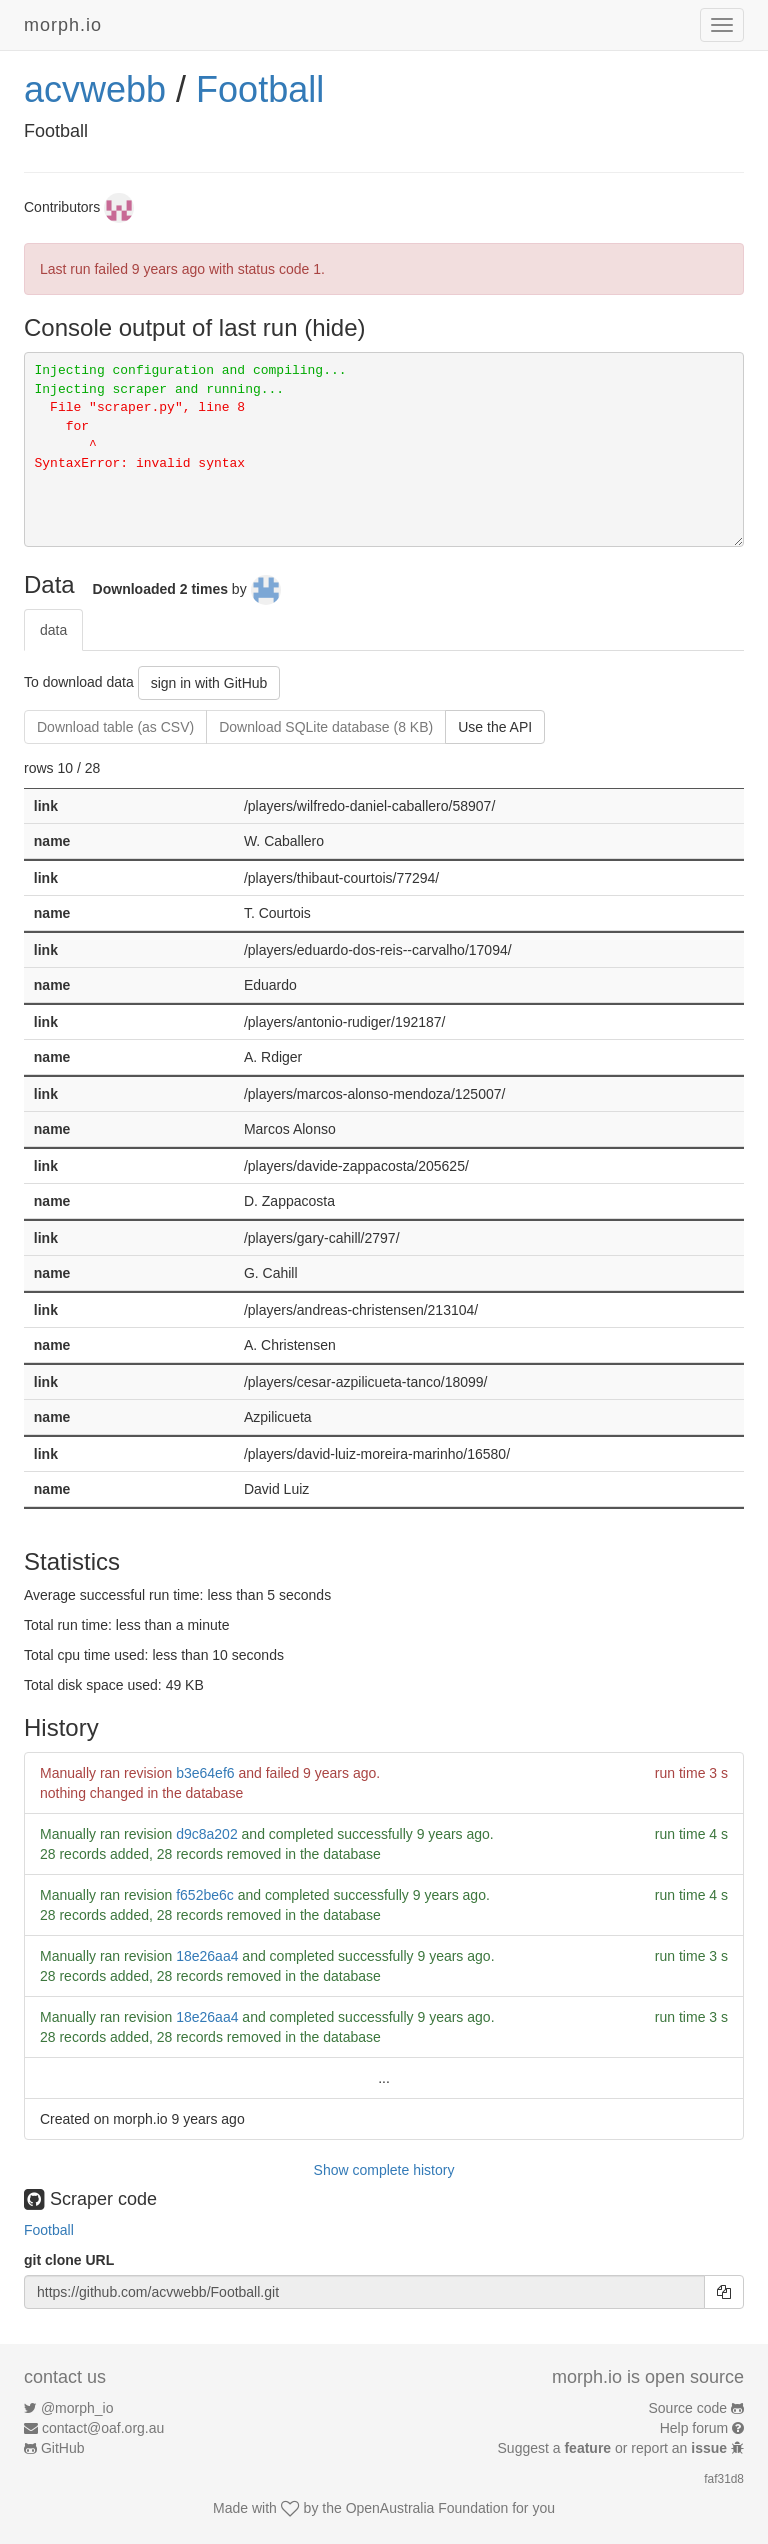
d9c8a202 (207, 1834)
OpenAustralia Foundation (427, 2508)
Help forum (694, 2428)
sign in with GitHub (209, 683)
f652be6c (205, 1895)
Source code (688, 2408)
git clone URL (69, 2260)
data (53, 630)
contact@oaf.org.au (103, 2428)
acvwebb (95, 89)
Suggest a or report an (614, 2448)
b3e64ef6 (205, 1773)
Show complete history (384, 2170)
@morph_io (77, 2408)
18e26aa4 (207, 1956)
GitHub (63, 2448)
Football (260, 89)
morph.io (63, 25)
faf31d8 (724, 2479)
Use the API (495, 727)
